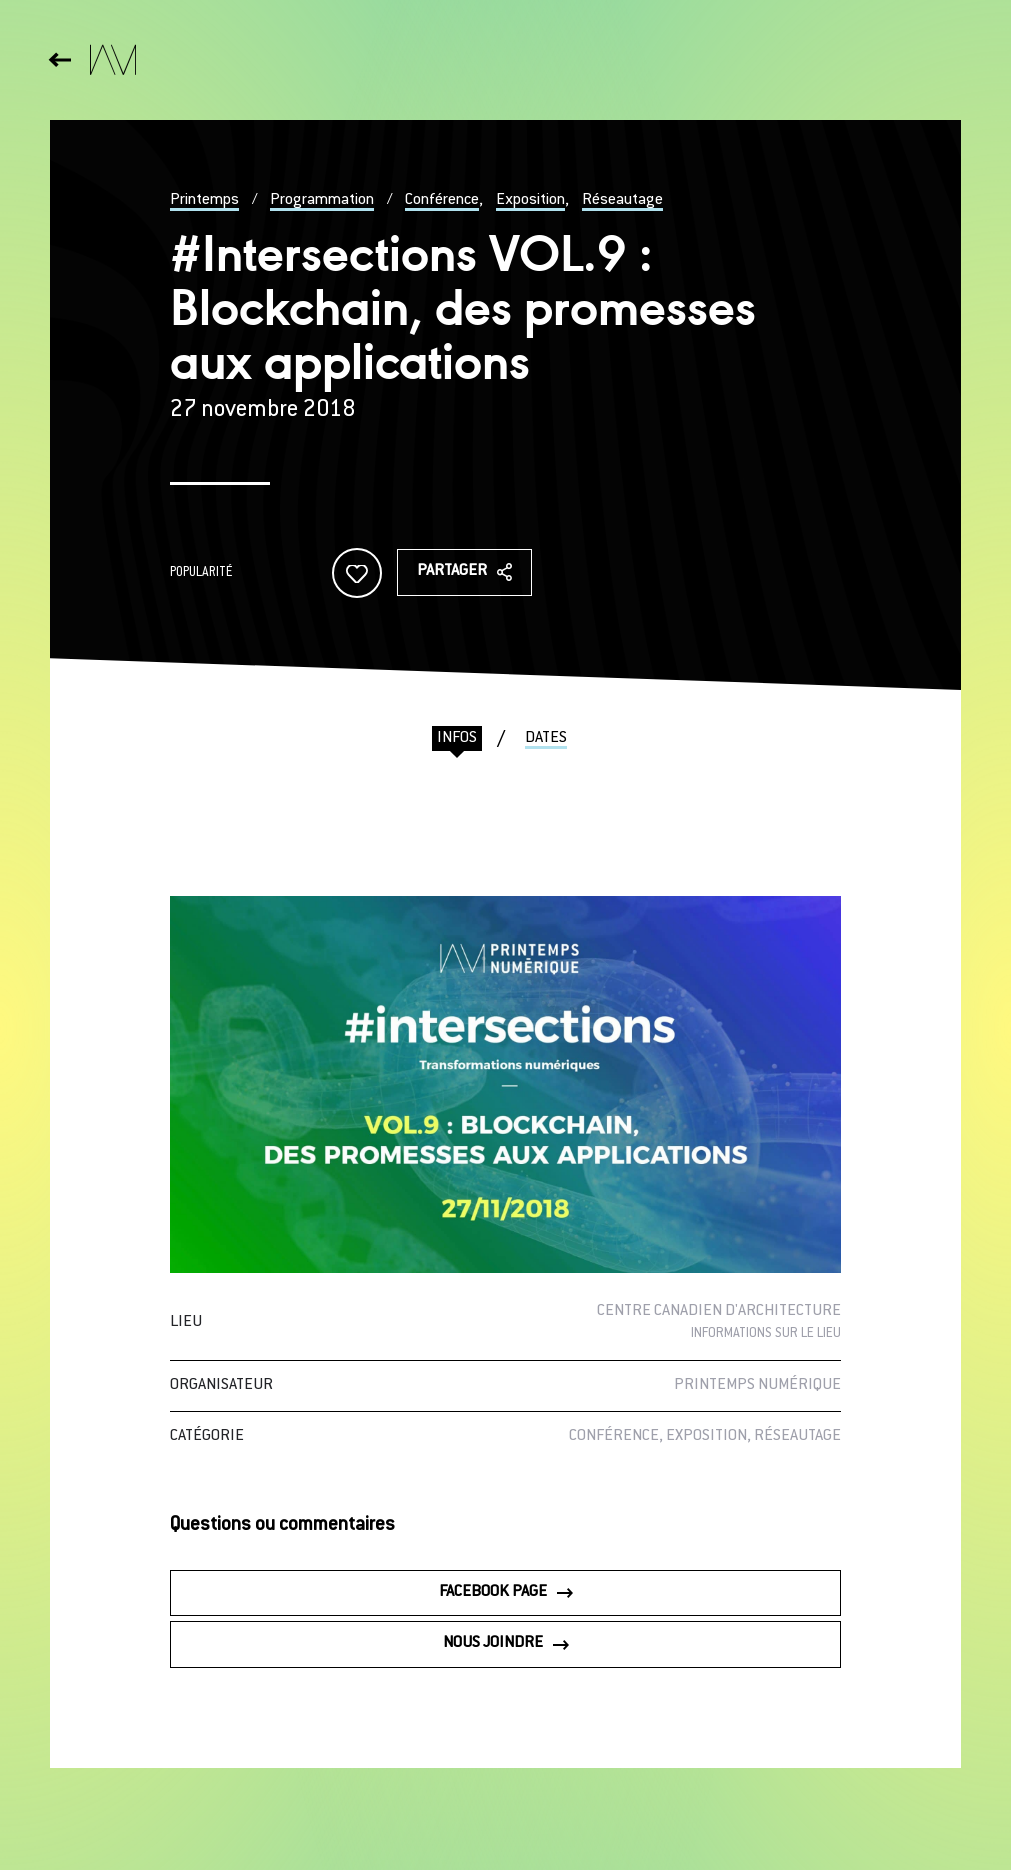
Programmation (322, 200)
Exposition (530, 200)
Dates (546, 738)
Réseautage (622, 200)
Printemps (204, 200)
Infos (457, 738)
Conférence (442, 200)
